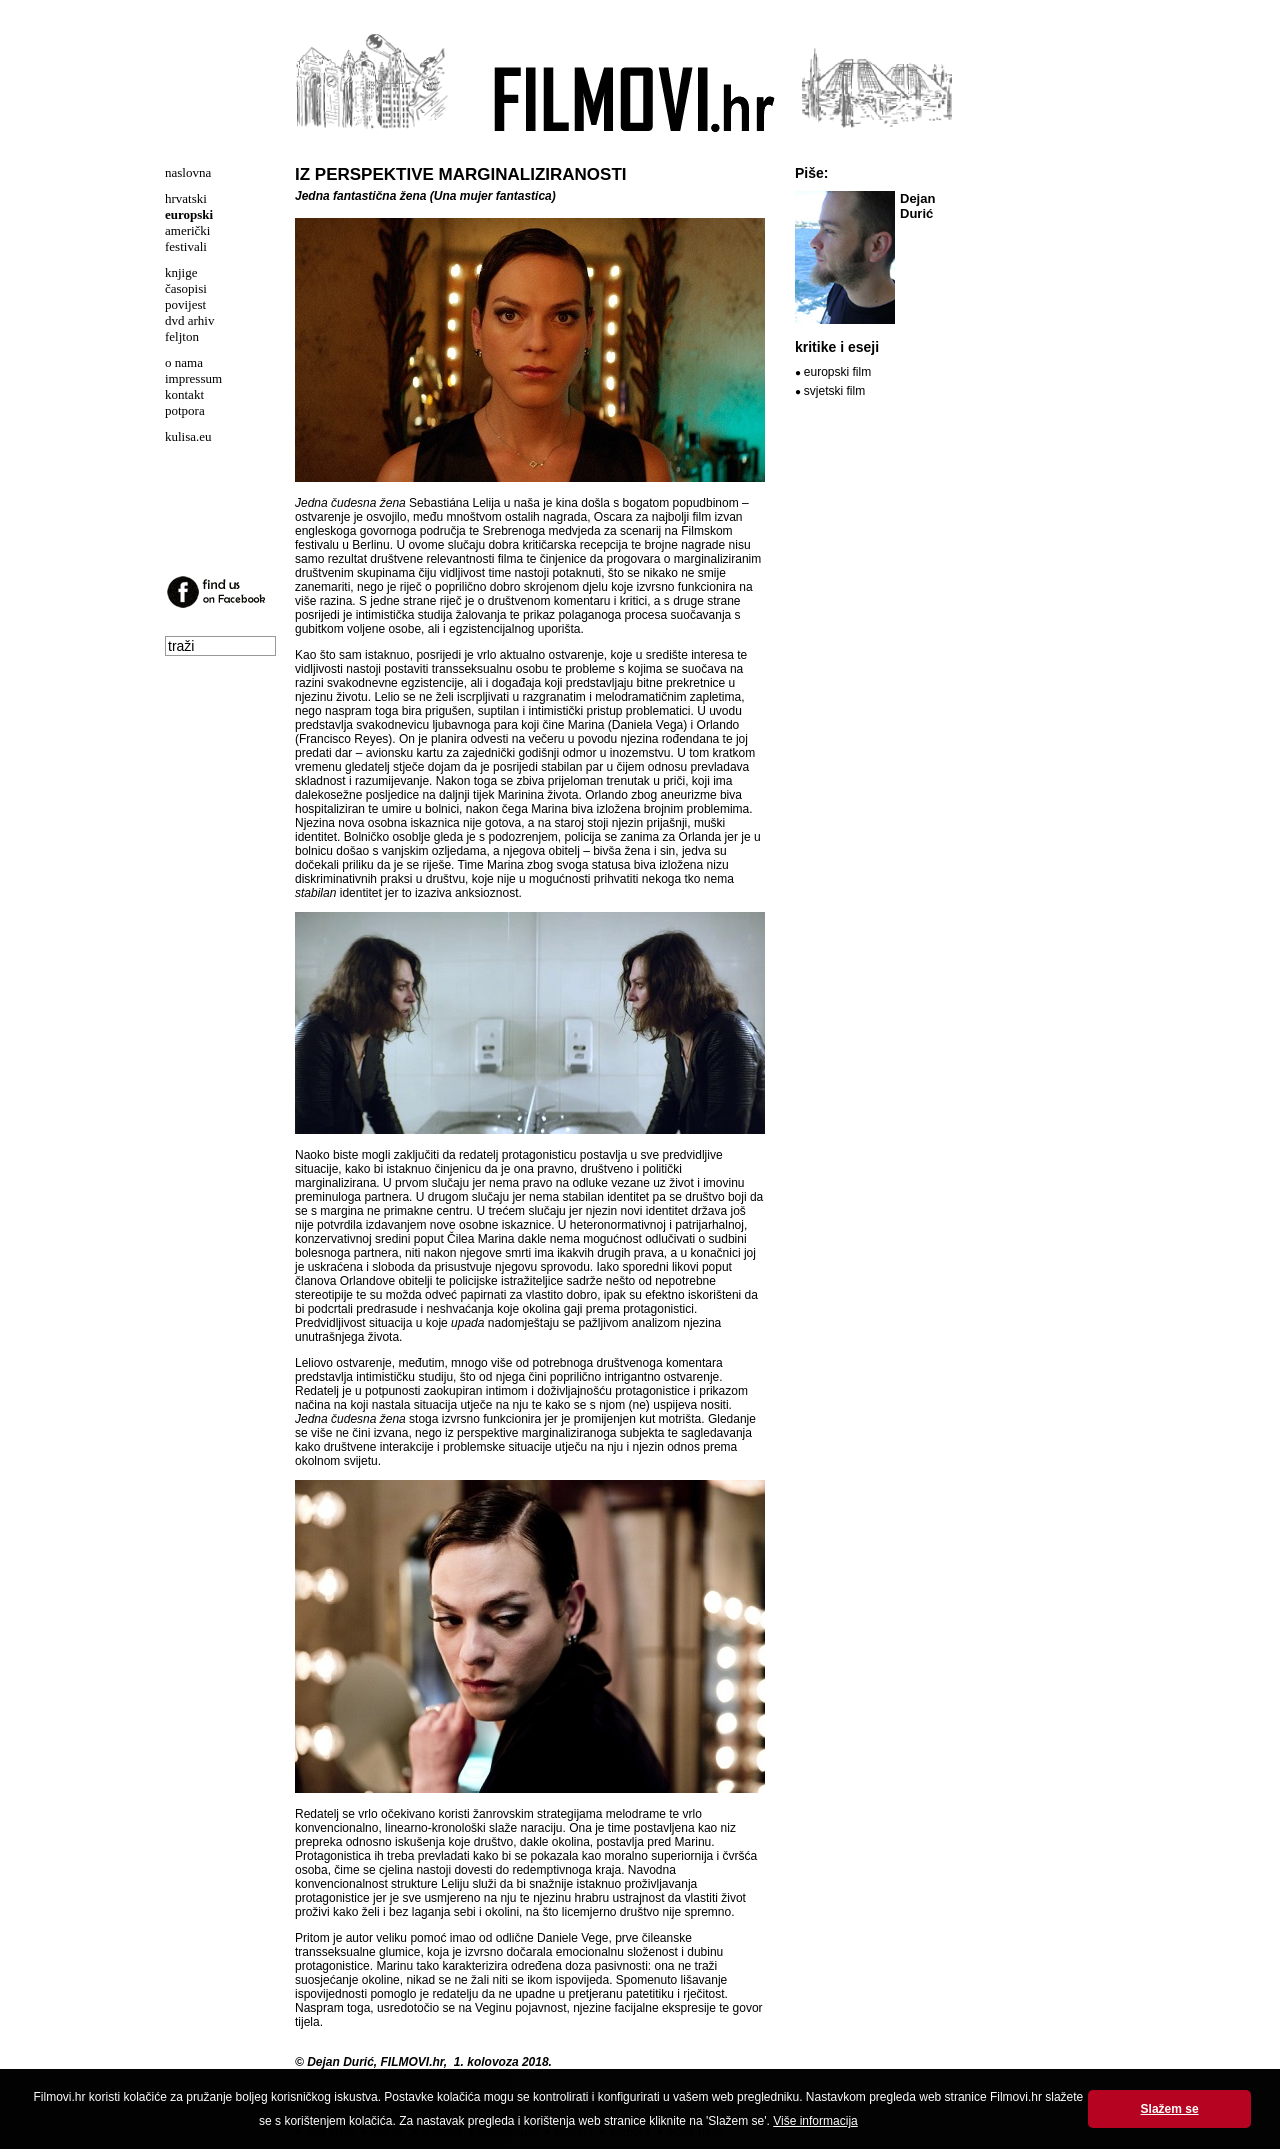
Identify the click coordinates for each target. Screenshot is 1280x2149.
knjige (181, 272)
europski (189, 214)
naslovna (188, 172)
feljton (182, 336)
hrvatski (186, 198)
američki (187, 230)
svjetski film (834, 391)
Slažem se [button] (1170, 2109)
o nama (184, 362)
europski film (837, 372)
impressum (193, 378)
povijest (185, 304)
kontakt (184, 394)
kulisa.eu (188, 436)
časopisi (186, 288)
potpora (185, 410)
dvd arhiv (189, 320)
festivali (186, 246)
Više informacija (815, 2121)
